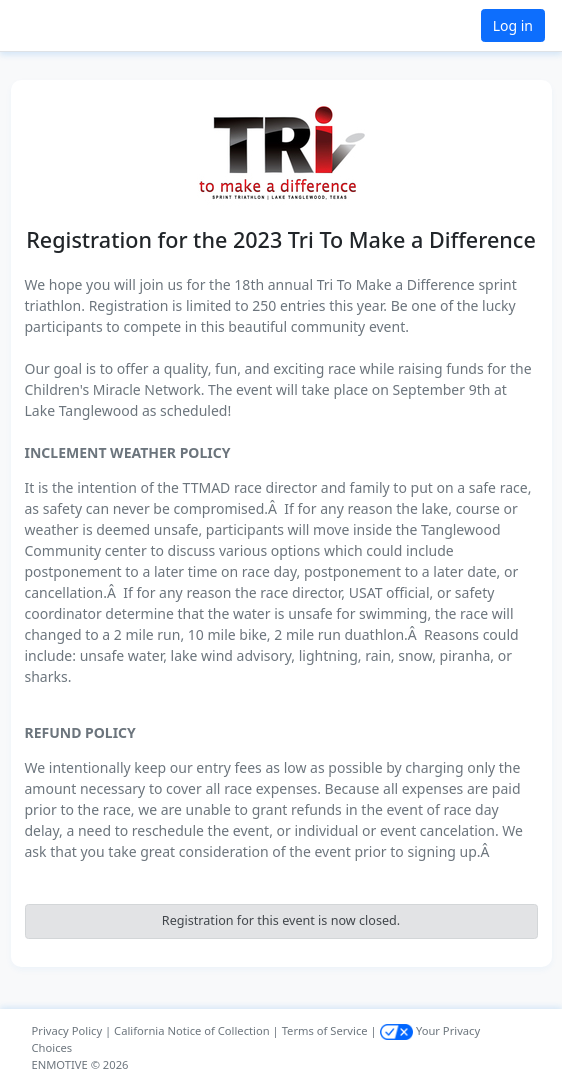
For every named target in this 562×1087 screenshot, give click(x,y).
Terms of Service (325, 1030)
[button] (64, 25)
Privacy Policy (67, 1030)
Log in (513, 25)
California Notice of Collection (192, 1030)
